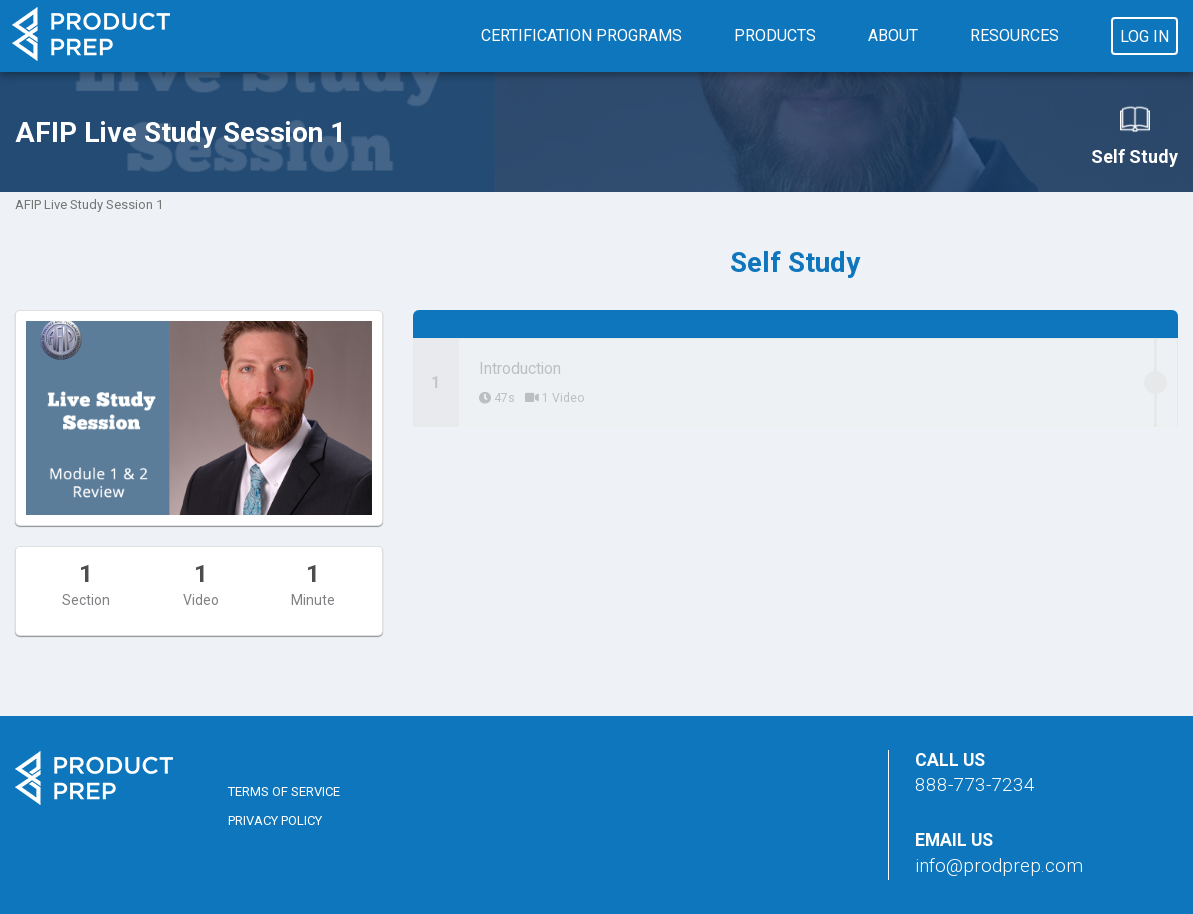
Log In (1144, 36)
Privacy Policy (275, 820)
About (893, 35)
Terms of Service (284, 791)
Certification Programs (581, 35)
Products (775, 35)
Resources (1014, 35)
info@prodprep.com (999, 865)
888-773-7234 (975, 784)
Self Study (1134, 135)
